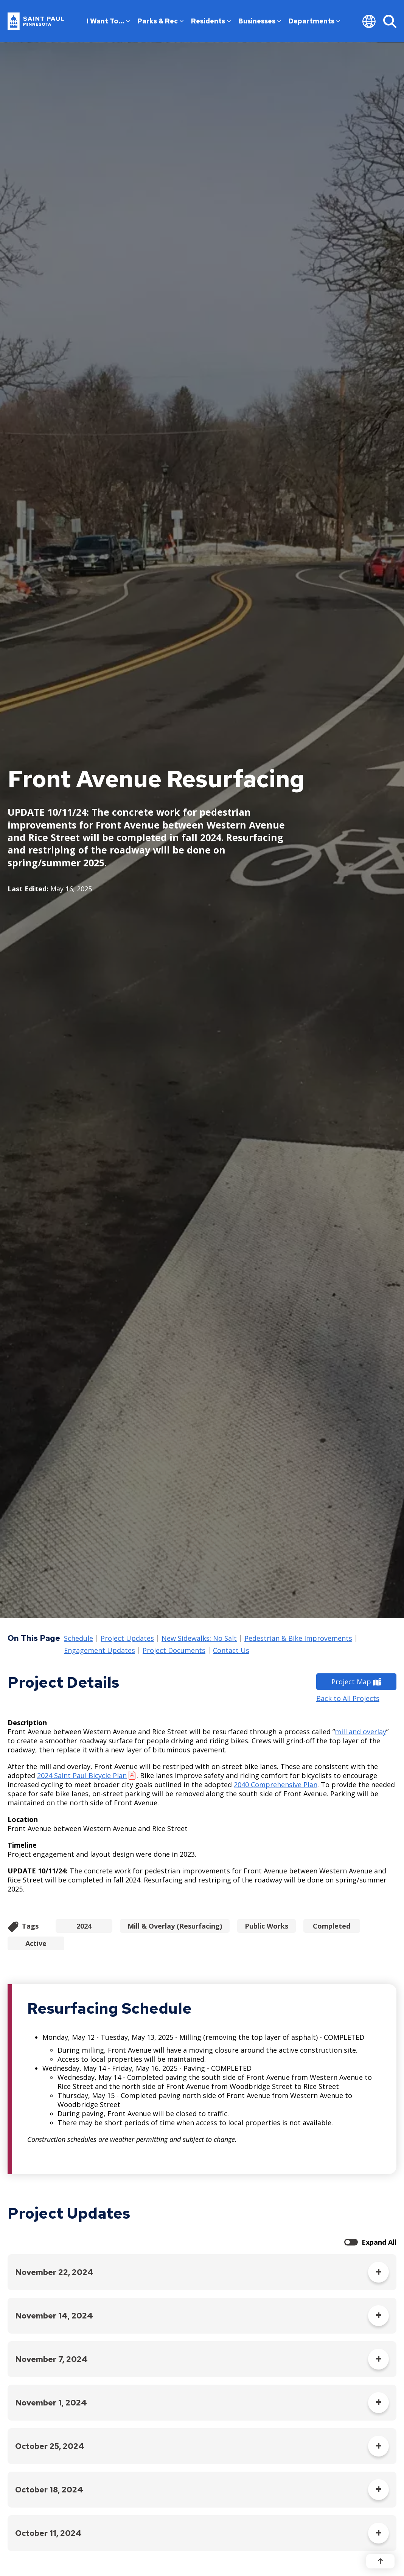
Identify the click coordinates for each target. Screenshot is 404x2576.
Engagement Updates (99, 1650)
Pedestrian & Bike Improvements (298, 1638)
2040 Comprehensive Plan (275, 1784)
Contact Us (231, 1650)
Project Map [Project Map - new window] (356, 1681)
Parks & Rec (160, 21)
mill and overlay (360, 1731)
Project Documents (174, 1650)
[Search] (389, 21)
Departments (314, 21)
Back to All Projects (347, 1698)
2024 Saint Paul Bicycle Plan (82, 1775)
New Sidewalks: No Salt (199, 1638)
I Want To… (108, 21)
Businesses (259, 21)
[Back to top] (380, 2561)
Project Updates (127, 1638)
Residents (211, 21)
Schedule (78, 1638)
